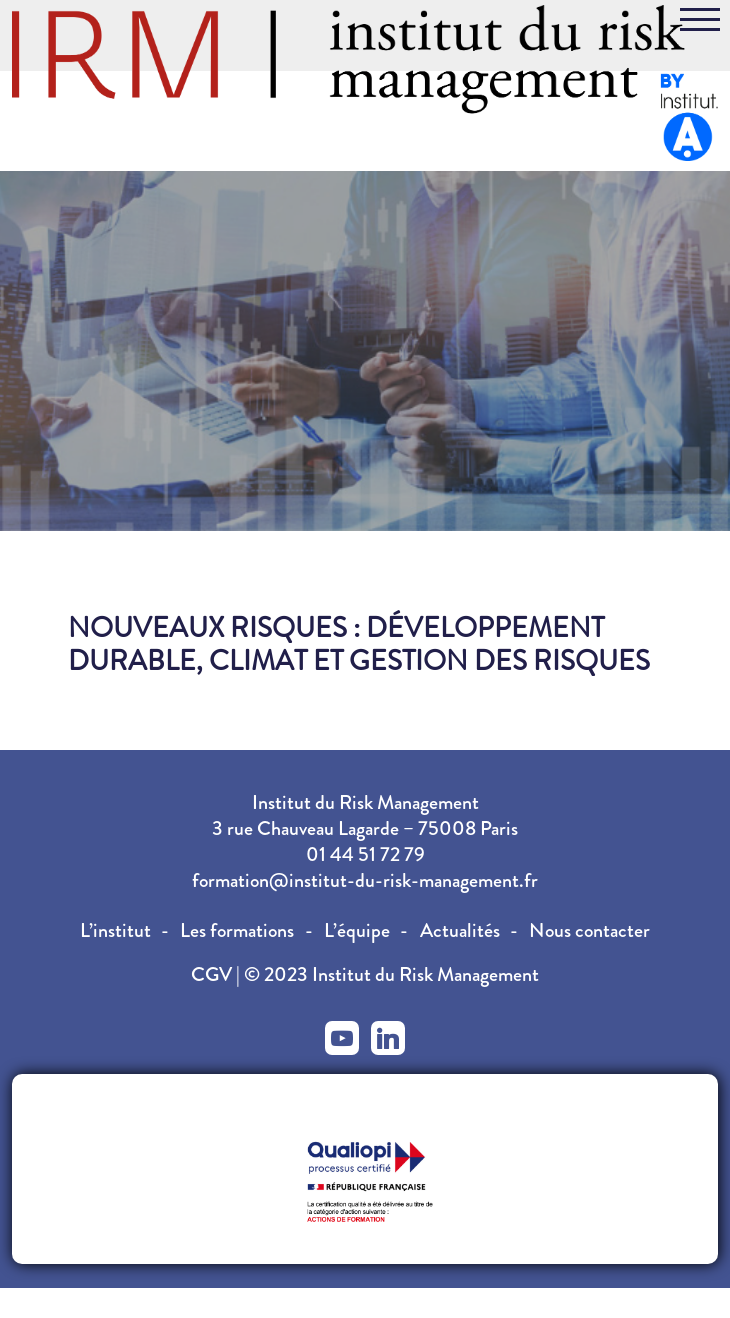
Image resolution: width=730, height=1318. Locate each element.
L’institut (115, 930)
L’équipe (357, 930)
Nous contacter (589, 930)
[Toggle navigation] (700, 23)
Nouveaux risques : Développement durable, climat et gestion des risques (359, 644)
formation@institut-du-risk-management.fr (365, 880)
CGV (213, 974)
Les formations (237, 930)
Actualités (460, 930)
